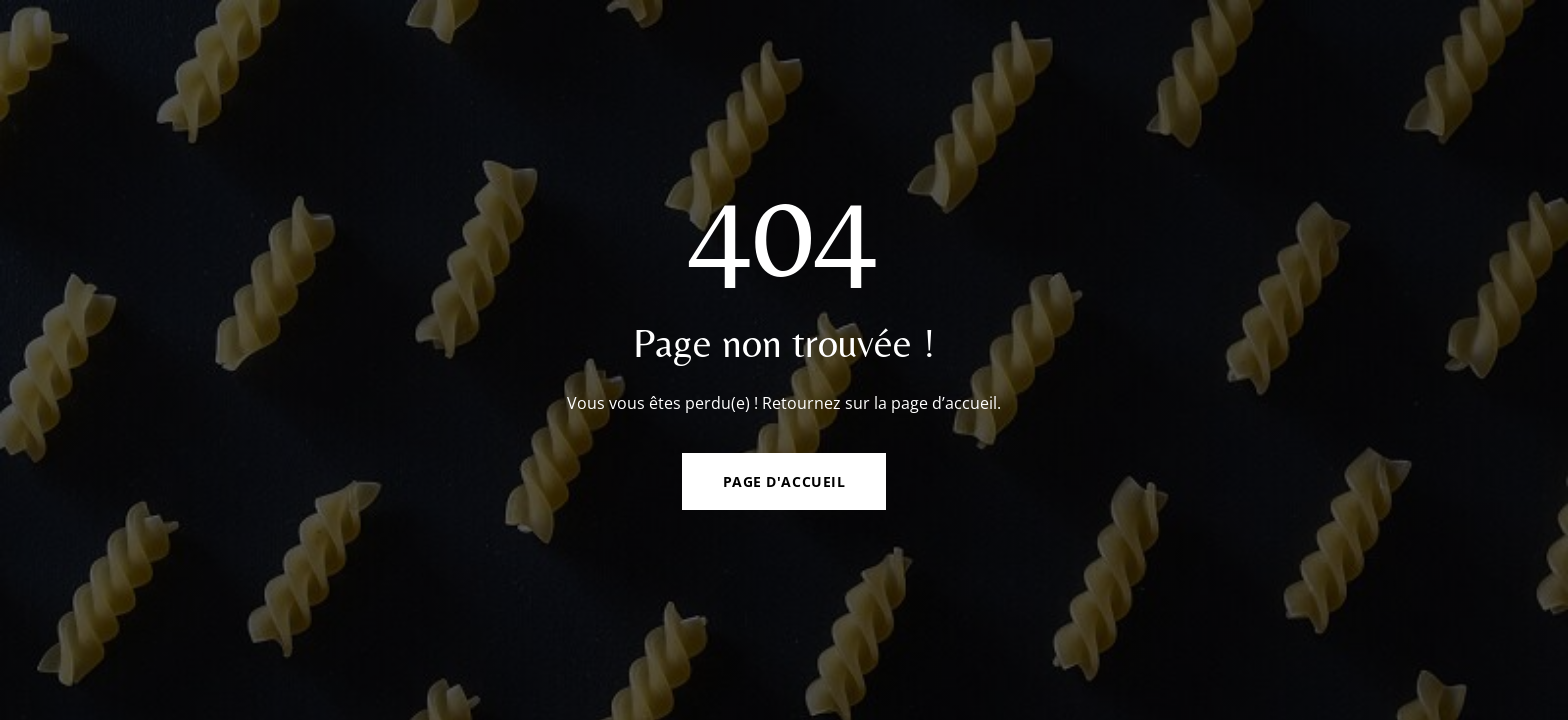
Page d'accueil (784, 481)
